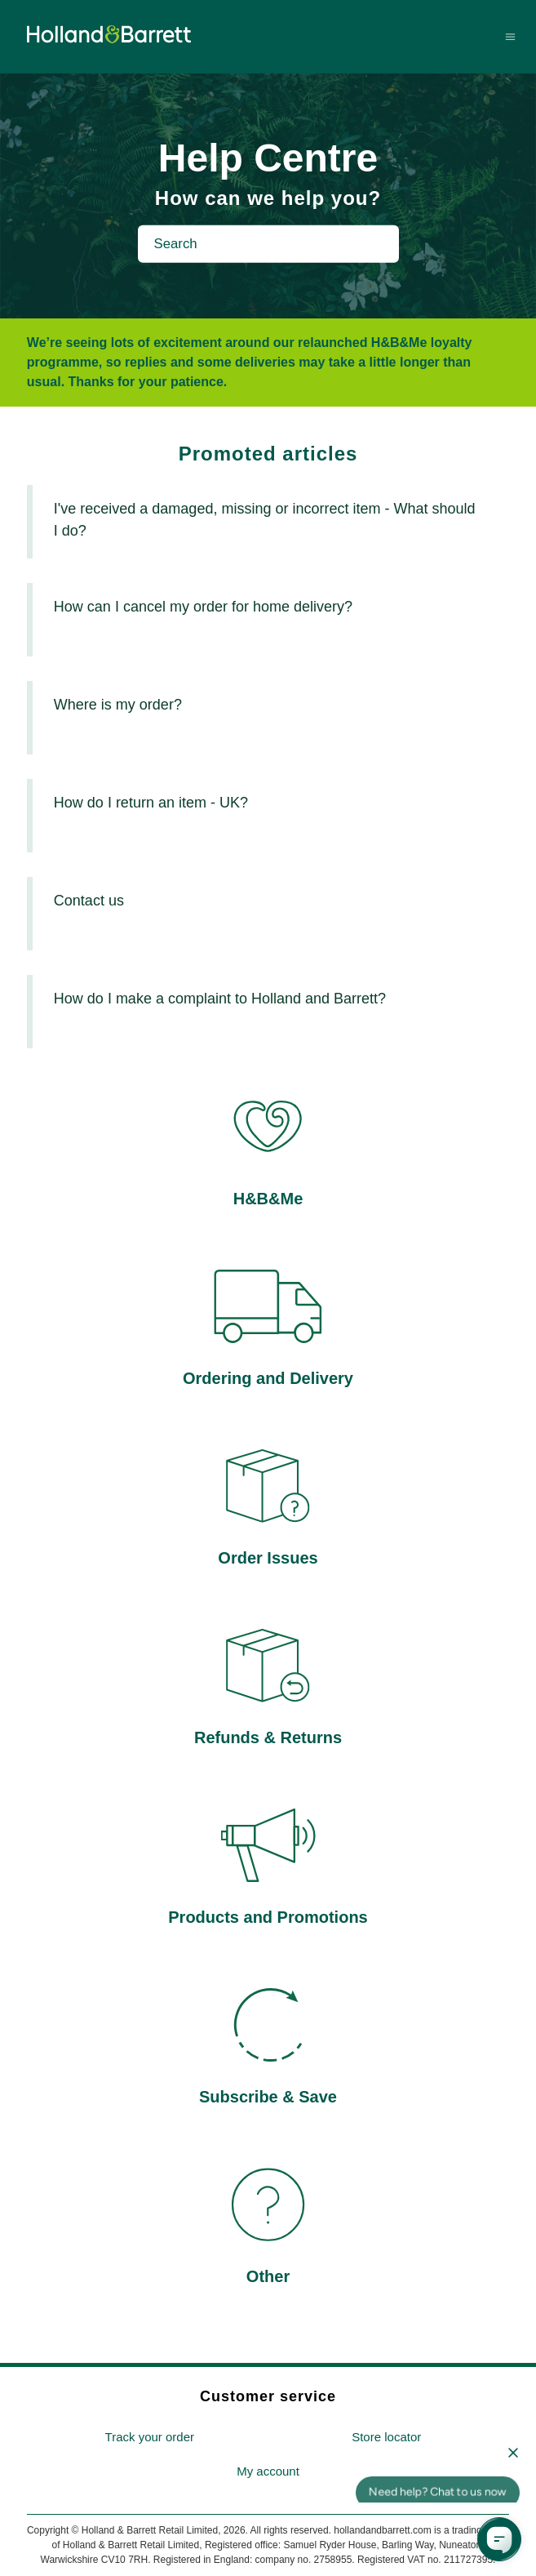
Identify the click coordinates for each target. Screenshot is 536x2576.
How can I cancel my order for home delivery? (203, 606)
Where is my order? (118, 704)
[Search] (268, 244)
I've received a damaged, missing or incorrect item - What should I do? (265, 520)
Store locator (386, 2437)
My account (268, 2471)
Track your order (149, 2437)
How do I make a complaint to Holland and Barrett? (220, 998)
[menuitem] (149, 2437)
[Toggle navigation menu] (510, 36)
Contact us (89, 900)
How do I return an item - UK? (151, 802)
